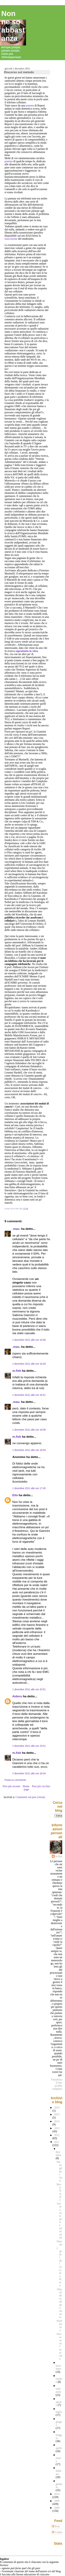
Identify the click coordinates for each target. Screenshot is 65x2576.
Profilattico (59, 2325)
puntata (30, 105)
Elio (15, 1495)
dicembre (58, 2154)
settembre (58, 2390)
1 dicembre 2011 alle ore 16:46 (29, 1339)
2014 (57, 2121)
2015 (57, 2114)
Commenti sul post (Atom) (30, 1797)
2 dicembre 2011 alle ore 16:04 (29, 1773)
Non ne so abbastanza (13, 25)
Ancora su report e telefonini (59, 2220)
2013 (57, 2128)
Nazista (59, 2243)
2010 (57, 2493)
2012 (57, 2135)
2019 (57, 2107)
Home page (26, 1788)
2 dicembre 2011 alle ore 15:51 (29, 1745)
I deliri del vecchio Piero (59, 2267)
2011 (56, 2142)
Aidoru (17, 1696)
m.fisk (16, 1370)
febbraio (58, 2472)
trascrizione (11, 238)
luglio (59, 2411)
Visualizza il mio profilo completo (56, 2084)
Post (55, 2526)
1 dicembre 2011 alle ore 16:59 (29, 1450)
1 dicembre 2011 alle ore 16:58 (29, 1429)
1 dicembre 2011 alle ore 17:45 (29, 1488)
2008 (57, 2507)
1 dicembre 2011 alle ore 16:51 (29, 1395)
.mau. (16, 1228)
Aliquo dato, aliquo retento (59, 2303)
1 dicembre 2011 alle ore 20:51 (29, 1689)
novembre (58, 2367)
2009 (57, 2500)
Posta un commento (15, 1780)
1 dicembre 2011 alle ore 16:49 (29, 1363)
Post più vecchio (41, 1786)
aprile (59, 2448)
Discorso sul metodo (19, 72)
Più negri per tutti (59, 2171)
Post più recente (11, 1786)
